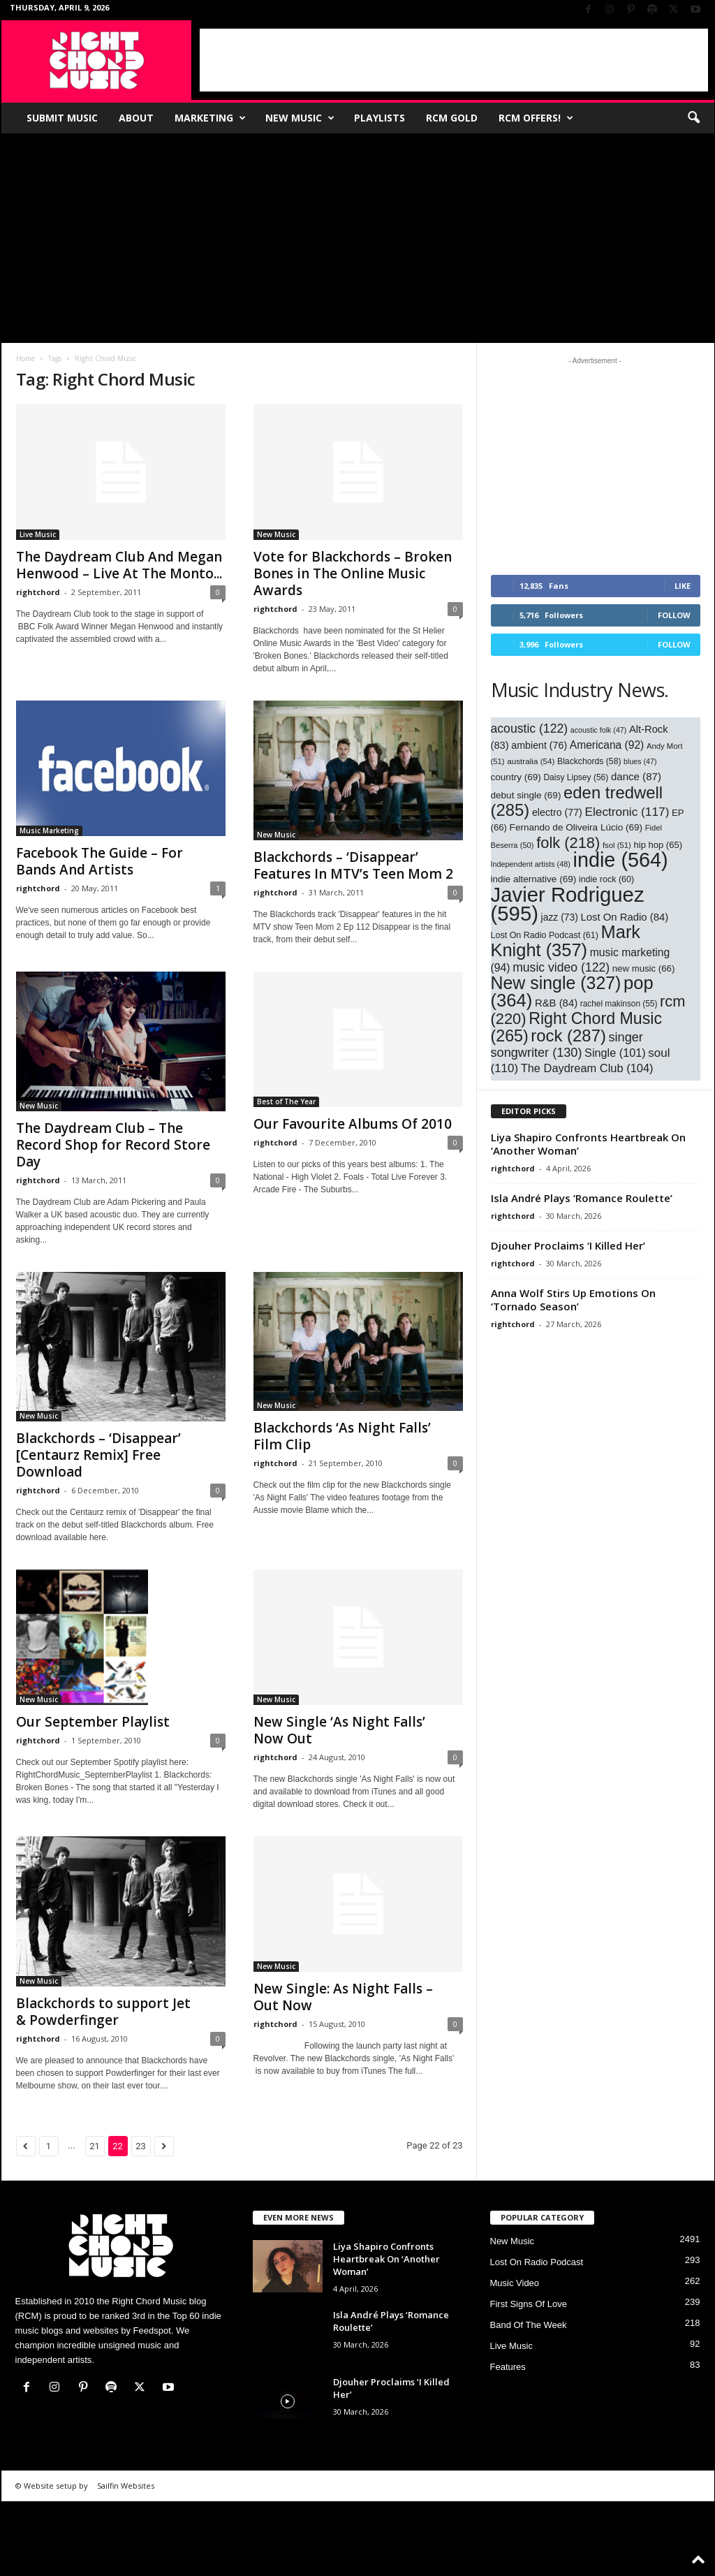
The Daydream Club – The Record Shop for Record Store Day (113, 1145)
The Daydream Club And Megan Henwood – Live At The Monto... (119, 565)
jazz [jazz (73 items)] (559, 917)
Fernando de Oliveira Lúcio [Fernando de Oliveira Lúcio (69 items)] (576, 827)
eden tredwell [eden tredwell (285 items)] (577, 801)
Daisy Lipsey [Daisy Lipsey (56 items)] (575, 777)
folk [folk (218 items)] (568, 842)
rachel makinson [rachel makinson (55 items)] (619, 1004)
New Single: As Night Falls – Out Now (343, 1996)
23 (140, 2146)
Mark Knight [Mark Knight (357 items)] (566, 941)
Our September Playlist (93, 1722)
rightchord (38, 592)
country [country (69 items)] (516, 777)
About (136, 117)
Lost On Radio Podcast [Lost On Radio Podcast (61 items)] (544, 935)
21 (94, 2146)
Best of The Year (286, 1101)
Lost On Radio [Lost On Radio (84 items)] (624, 917)
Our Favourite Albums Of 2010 (352, 1124)
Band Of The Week (528, 2325)
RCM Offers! (536, 118)
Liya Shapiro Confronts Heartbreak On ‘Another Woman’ (588, 1143)
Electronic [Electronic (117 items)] (626, 812)
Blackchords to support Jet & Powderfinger (103, 2011)
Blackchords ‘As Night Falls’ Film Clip (342, 1436)
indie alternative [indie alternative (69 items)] (534, 879)
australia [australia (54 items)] (530, 761)
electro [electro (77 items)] (557, 812)
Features (508, 2367)
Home (25, 358)
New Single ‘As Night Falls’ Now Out (339, 1730)
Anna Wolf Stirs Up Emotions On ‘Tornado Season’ (573, 1299)
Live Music (38, 534)
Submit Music (62, 117)
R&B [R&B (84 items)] (556, 1003)
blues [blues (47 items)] (640, 761)
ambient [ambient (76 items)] (539, 745)
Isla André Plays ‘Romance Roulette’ (581, 1198)
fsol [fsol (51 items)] (617, 845)
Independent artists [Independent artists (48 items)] (530, 864)
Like (683, 585)
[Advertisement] (454, 60)
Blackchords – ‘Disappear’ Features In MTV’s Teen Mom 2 (353, 865)
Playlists (379, 117)
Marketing (210, 118)
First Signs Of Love (529, 2304)
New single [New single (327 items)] (556, 983)
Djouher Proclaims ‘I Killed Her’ (568, 1245)
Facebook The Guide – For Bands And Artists (99, 861)
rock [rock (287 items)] (568, 1035)
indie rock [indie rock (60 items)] (606, 879)
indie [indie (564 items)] (620, 860)
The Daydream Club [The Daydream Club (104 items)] (587, 1068)
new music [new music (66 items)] (643, 968)
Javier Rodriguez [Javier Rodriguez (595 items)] (567, 904)
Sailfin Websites (125, 2485)
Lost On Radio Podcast (537, 2262)
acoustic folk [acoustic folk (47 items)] (598, 730)
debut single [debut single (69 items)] (526, 795)
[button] (693, 118)
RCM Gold (452, 117)
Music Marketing (49, 830)
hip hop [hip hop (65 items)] (657, 845)
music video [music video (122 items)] (561, 967)
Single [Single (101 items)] (615, 1052)
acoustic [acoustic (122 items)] (529, 729)
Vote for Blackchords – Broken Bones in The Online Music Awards (352, 573)
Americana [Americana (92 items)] (607, 745)
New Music (299, 118)
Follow (674, 615)
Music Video (515, 2283)
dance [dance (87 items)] (636, 776)
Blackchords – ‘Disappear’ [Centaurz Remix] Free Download (98, 1455)
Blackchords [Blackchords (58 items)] (589, 761)
